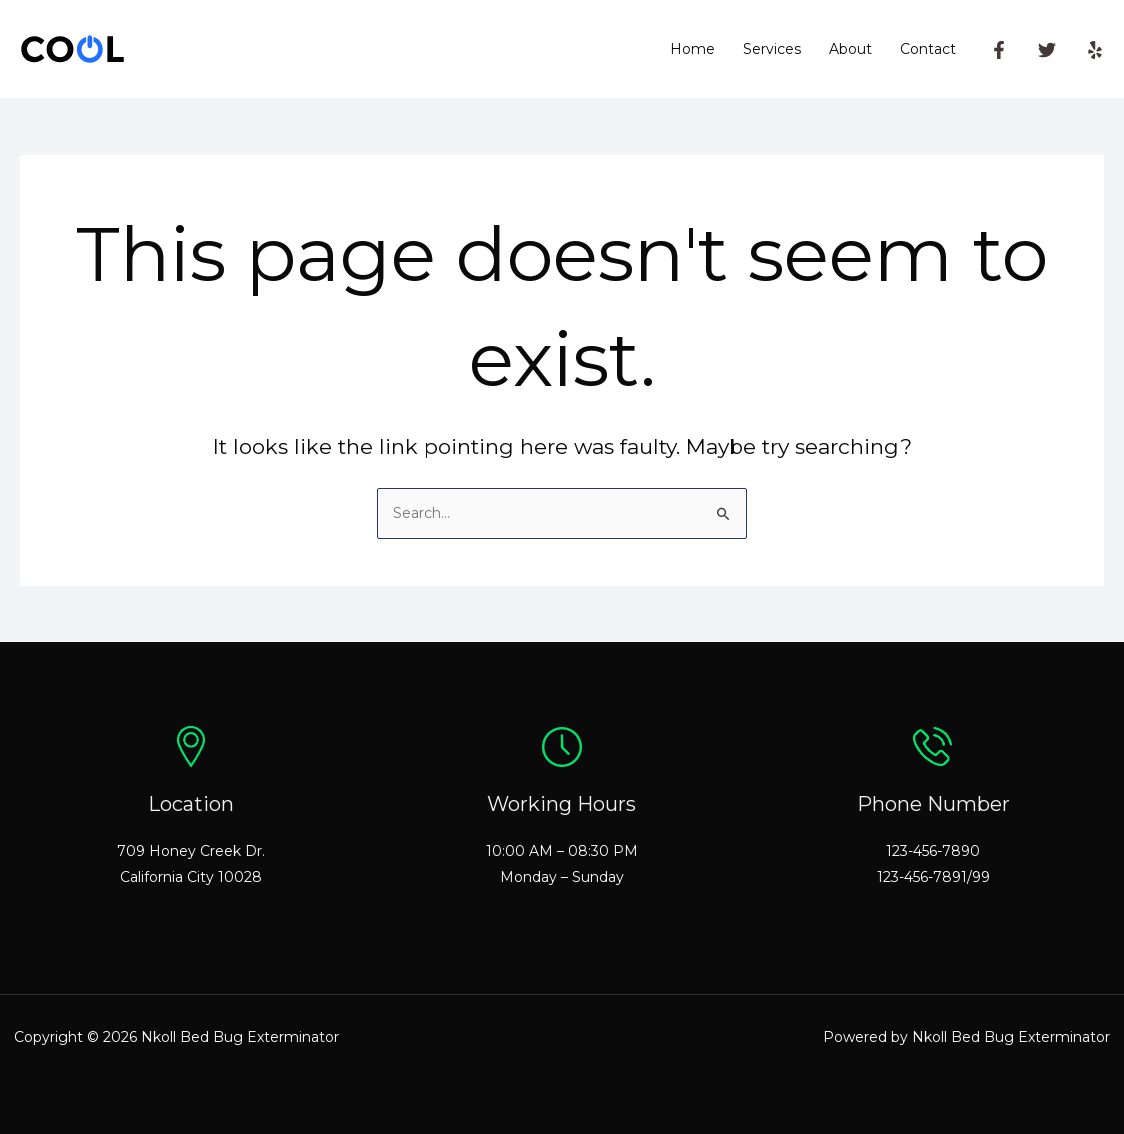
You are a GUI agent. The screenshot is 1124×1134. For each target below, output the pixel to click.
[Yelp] (1095, 50)
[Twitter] (1047, 50)
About (850, 49)
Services (772, 49)
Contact (928, 49)
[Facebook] (999, 50)
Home (692, 49)
